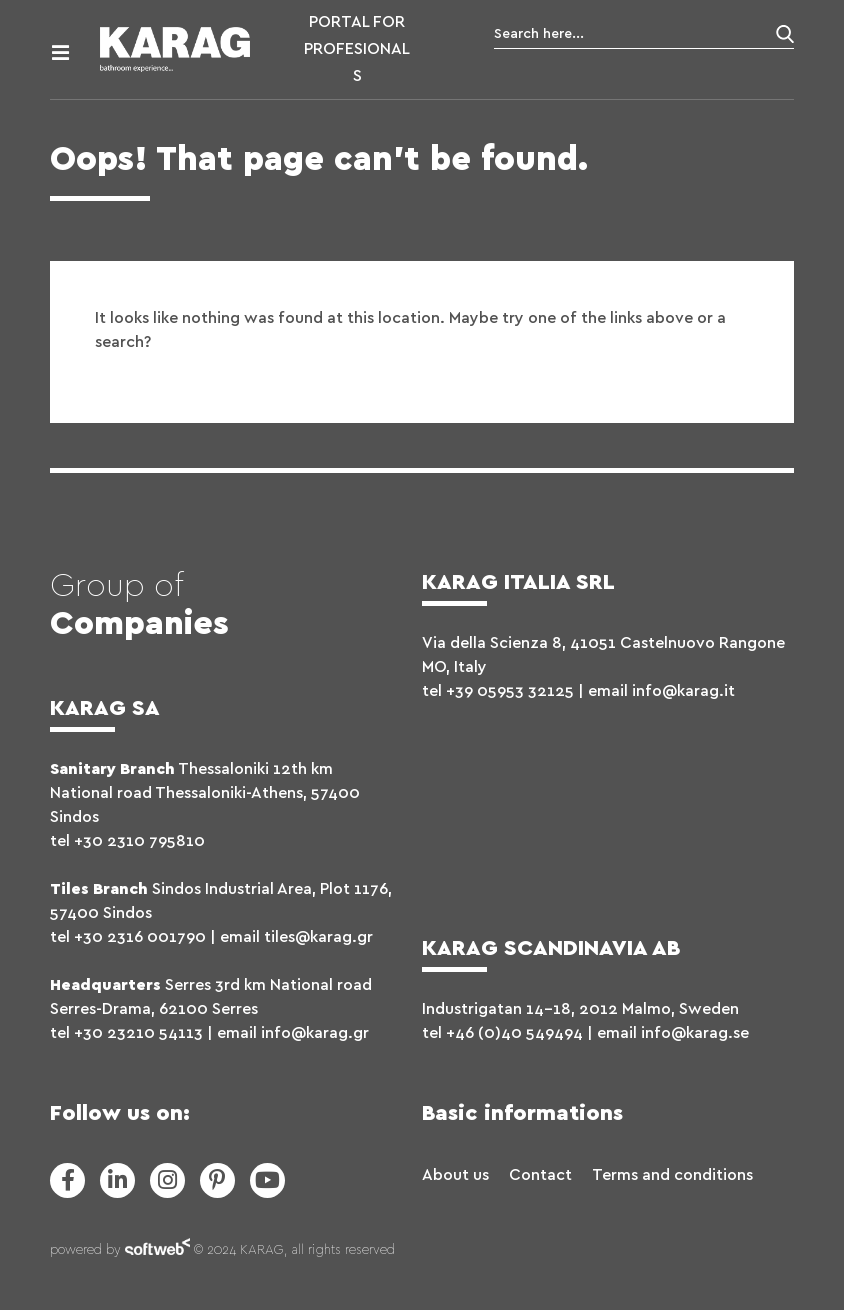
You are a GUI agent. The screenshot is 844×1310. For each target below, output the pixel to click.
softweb (157, 1251)
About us (455, 1175)
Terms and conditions (672, 1175)
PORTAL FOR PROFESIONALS (357, 49)
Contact (540, 1175)
